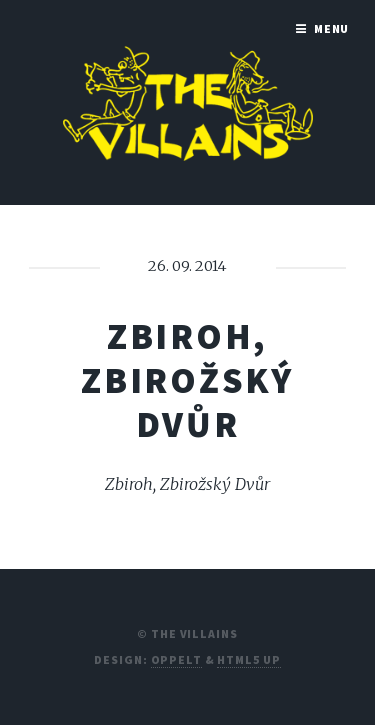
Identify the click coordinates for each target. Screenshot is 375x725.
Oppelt (176, 659)
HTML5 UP (248, 659)
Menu (332, 28)
